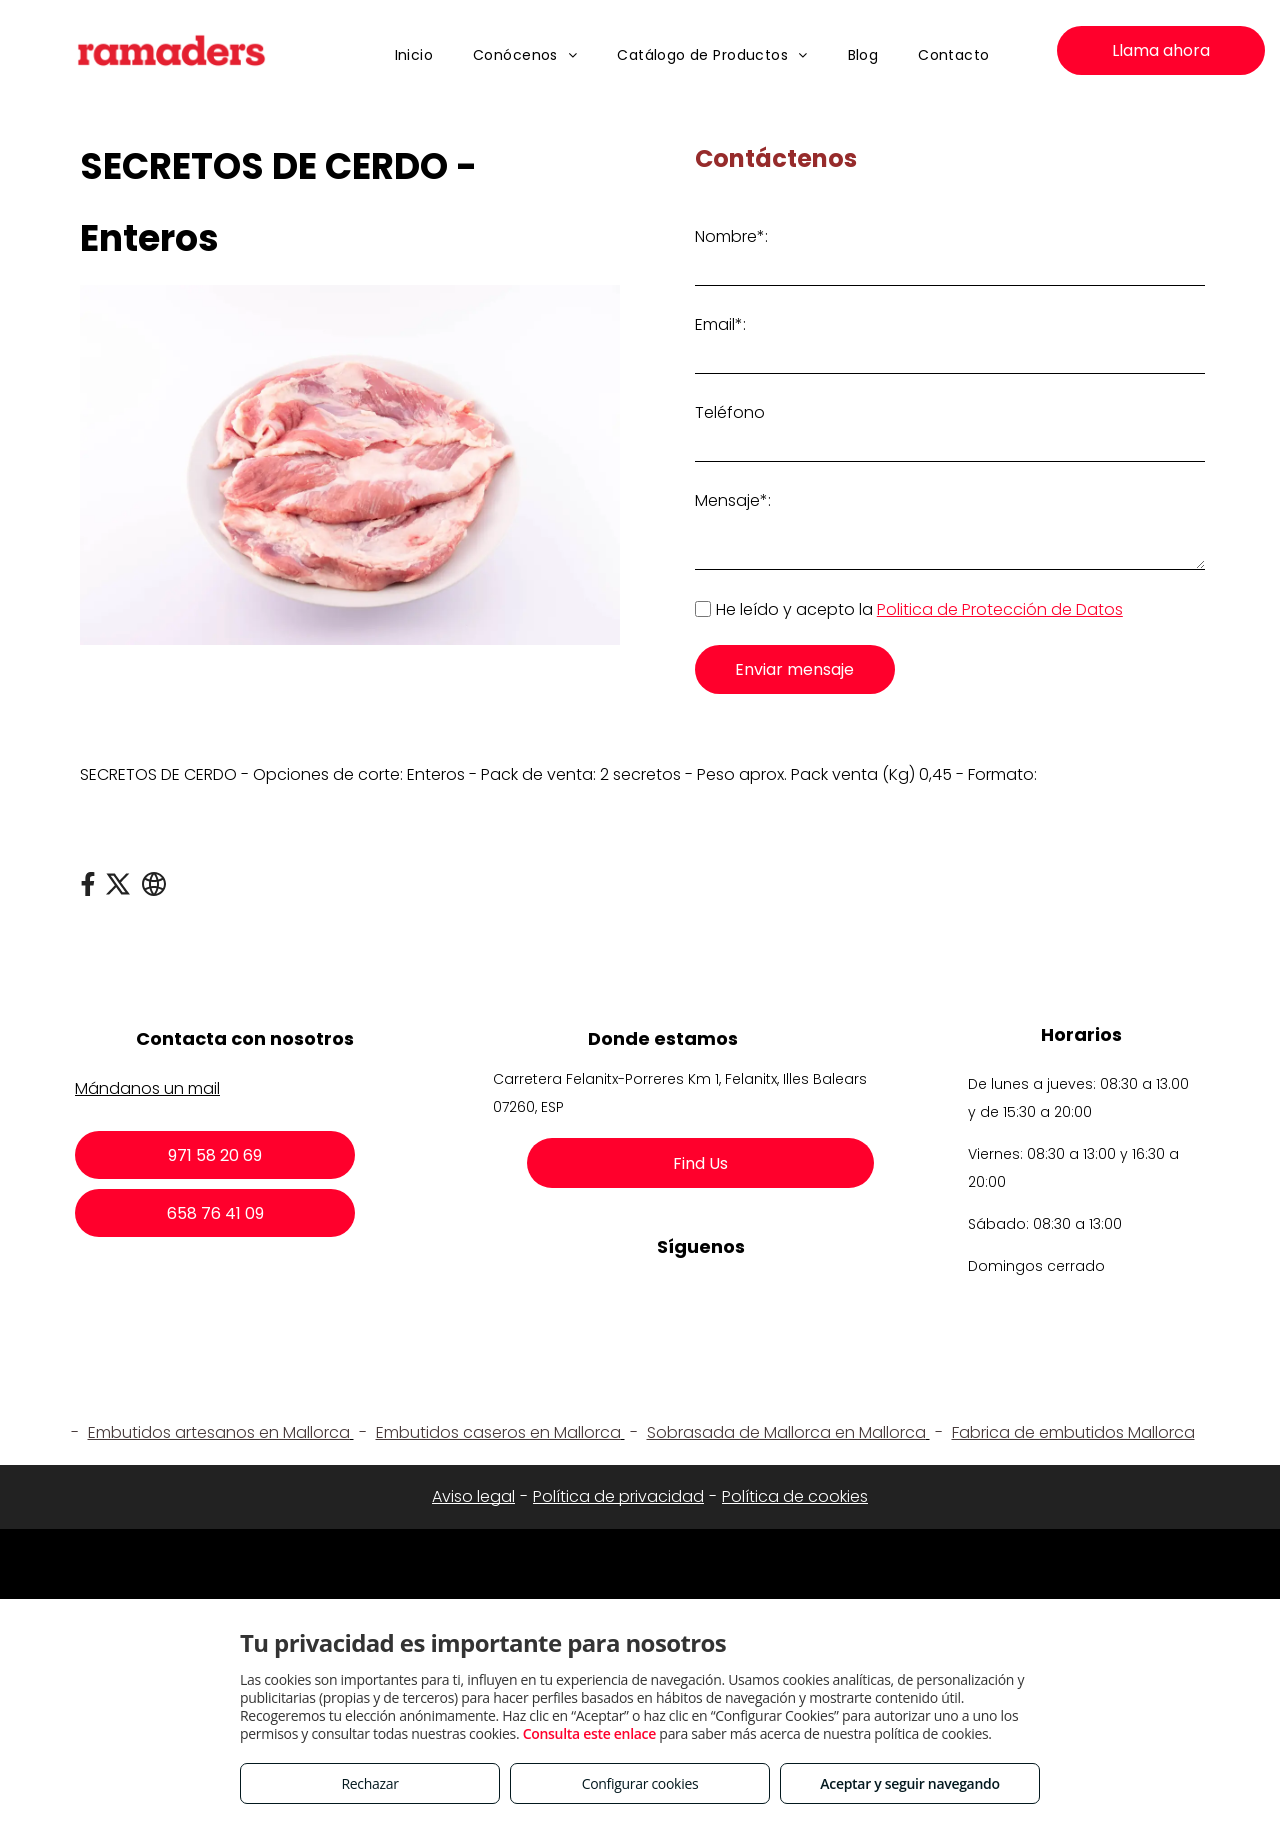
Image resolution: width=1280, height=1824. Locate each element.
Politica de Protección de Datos (1000, 609)
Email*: (720, 324)
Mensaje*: (733, 500)
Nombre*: (731, 236)
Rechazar (369, 1783)
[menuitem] (414, 55)
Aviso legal (473, 1496)
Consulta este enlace (589, 1733)
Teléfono (730, 412)
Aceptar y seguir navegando (909, 1783)
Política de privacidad (618, 1496)
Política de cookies (795, 1496)
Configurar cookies (640, 1783)
